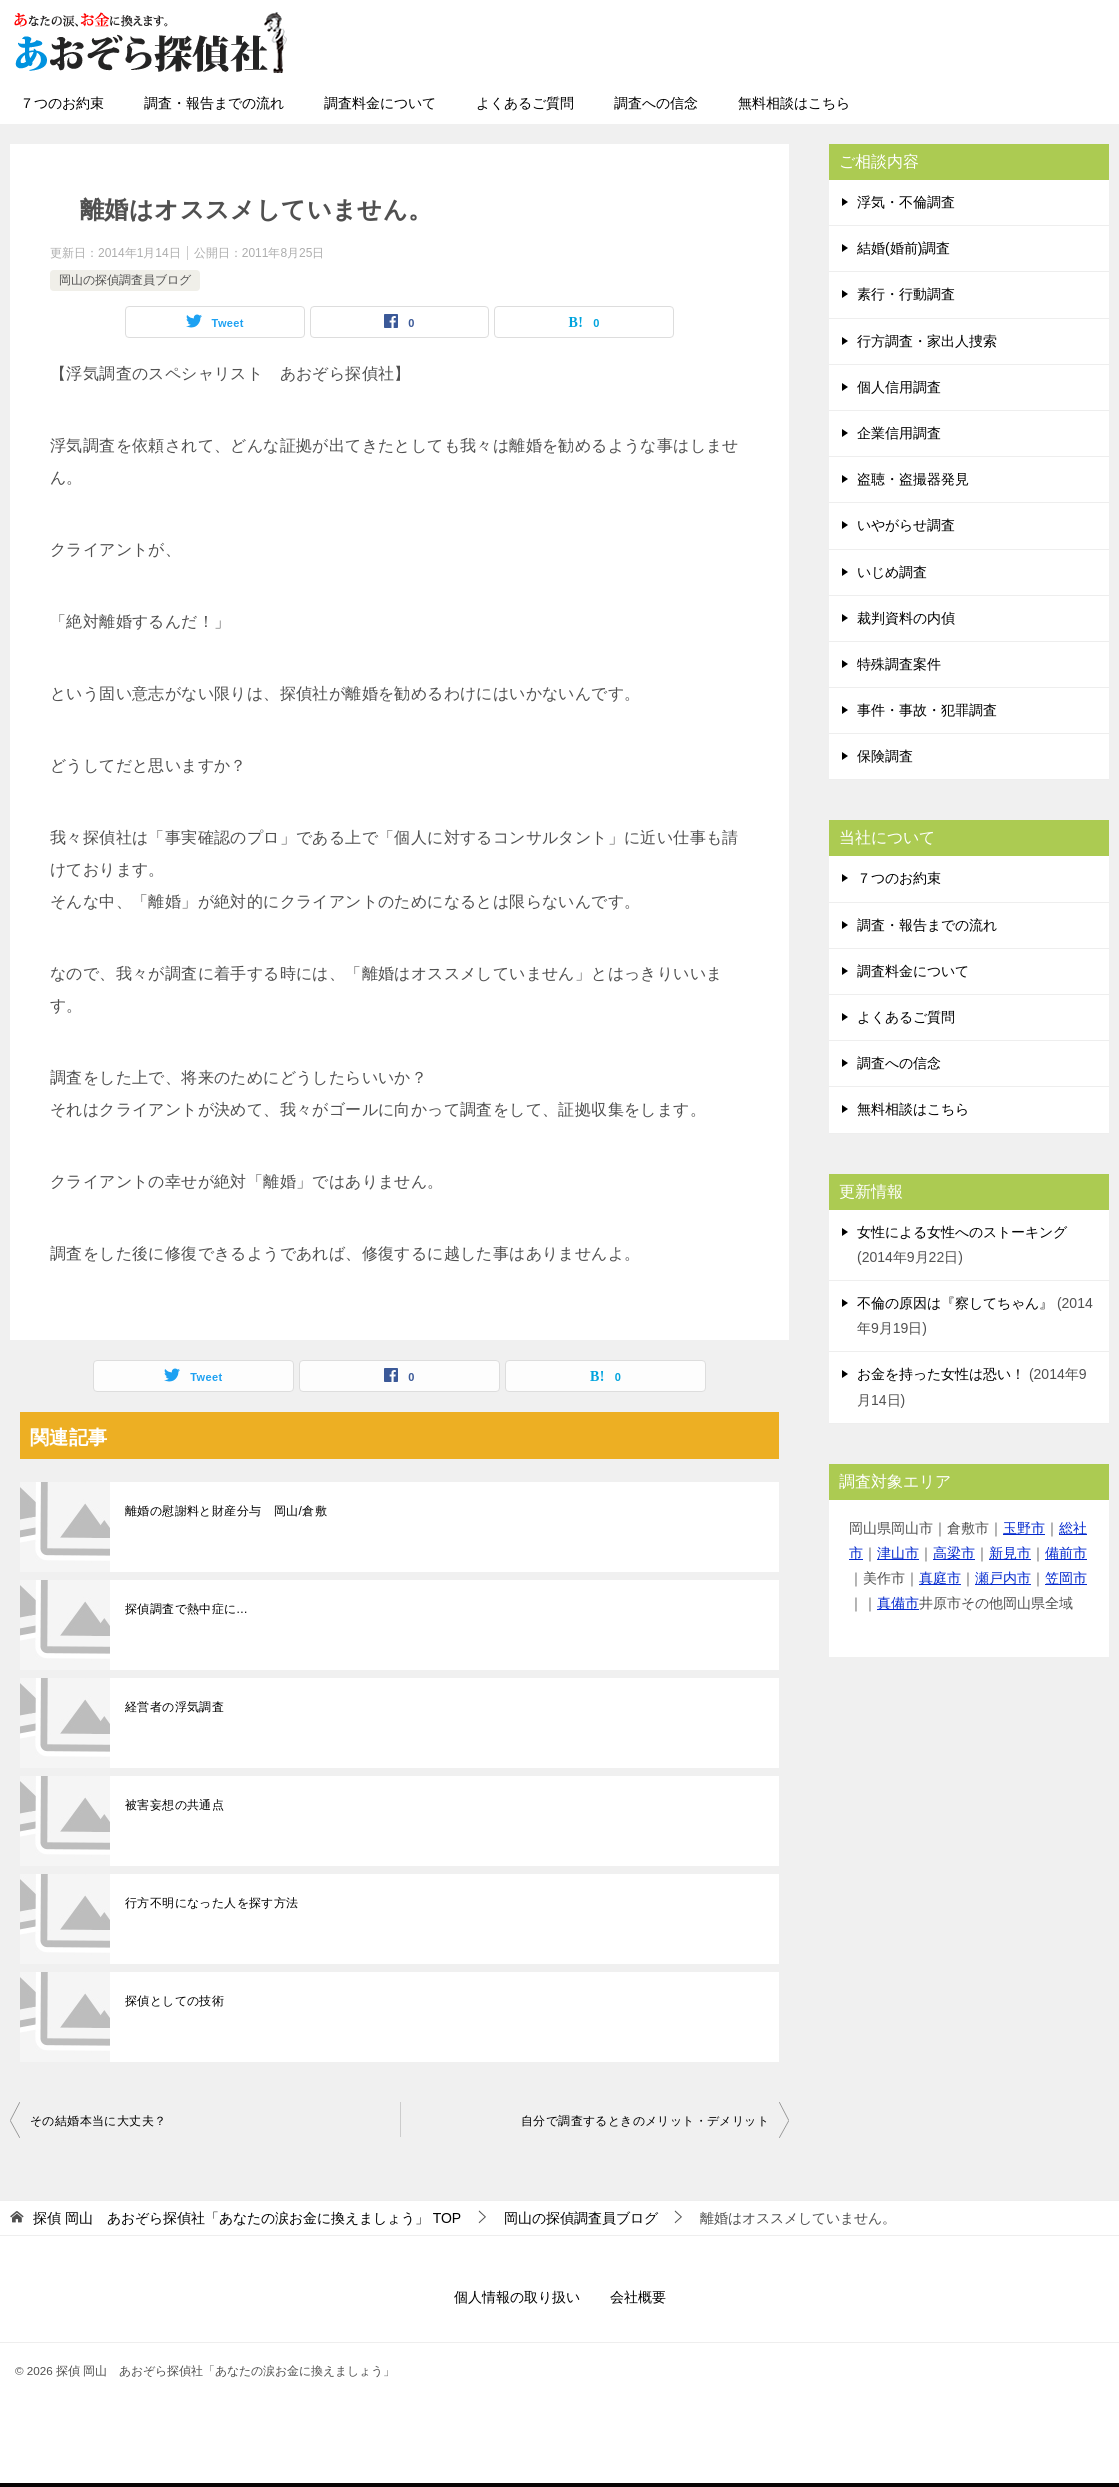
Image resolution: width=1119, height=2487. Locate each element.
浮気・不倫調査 (906, 202)
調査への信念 (656, 103)
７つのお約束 (62, 103)
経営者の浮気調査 (174, 1707)
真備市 (898, 1603)
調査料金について (380, 103)
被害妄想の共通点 (174, 1805)
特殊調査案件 (899, 664)
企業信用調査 (899, 433)
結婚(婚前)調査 (903, 248)
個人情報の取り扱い (517, 2297)
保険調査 (885, 756)
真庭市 (940, 1578)
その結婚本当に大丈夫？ (98, 2121)
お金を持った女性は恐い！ (941, 1374)
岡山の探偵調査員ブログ (125, 280)
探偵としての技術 (174, 2001)
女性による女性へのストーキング (962, 1232)
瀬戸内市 (1003, 1578)
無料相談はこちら (794, 103)
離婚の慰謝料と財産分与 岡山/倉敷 (226, 1511)
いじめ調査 (892, 572)
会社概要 (638, 2297)
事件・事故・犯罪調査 (927, 710)
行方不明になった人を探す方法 (212, 1903)
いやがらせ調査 (906, 525)
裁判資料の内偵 (906, 618)
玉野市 (1024, 1528)
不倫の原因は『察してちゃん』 (955, 1303)
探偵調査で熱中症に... (186, 1609)
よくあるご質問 (525, 103)
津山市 (898, 1553)
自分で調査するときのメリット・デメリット (645, 2121)
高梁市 (954, 1553)
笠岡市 (1066, 1578)
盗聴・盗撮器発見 (913, 479)
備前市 (1066, 1553)
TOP (247, 2218)
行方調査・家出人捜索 (927, 341)
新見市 (1010, 1553)
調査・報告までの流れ (214, 103)
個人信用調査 (899, 387)
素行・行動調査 (906, 294)
